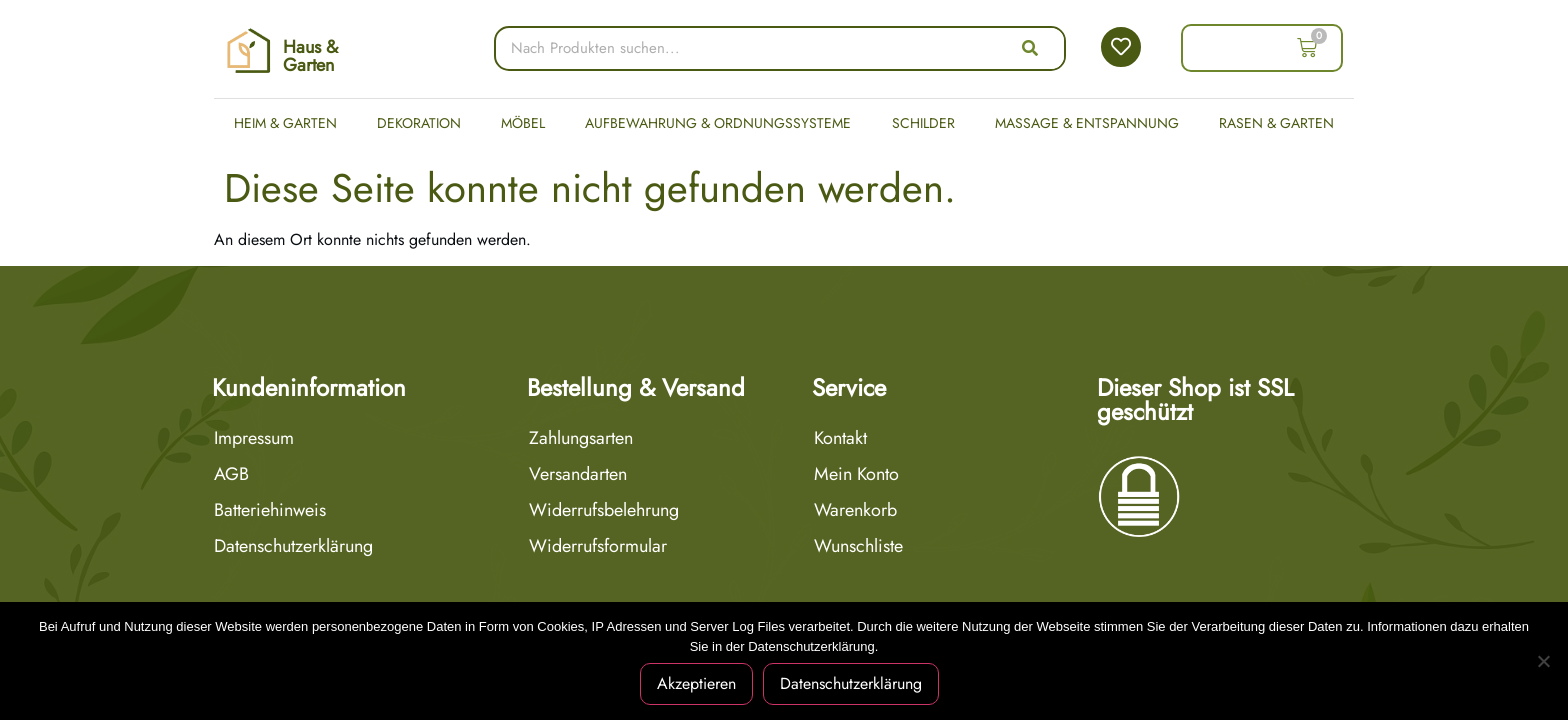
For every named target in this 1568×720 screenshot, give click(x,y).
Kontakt (840, 438)
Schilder (923, 123)
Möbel (523, 123)
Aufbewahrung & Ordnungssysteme (718, 123)
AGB (231, 474)
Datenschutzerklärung (293, 546)
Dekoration (419, 123)
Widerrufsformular (598, 546)
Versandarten (578, 474)
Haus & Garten (310, 56)
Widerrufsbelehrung (604, 510)
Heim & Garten (285, 123)
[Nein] (1543, 661)
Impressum (254, 438)
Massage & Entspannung (1087, 123)
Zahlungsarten (581, 438)
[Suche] (1030, 48)
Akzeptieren (696, 683)
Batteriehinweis (270, 510)
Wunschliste (858, 546)
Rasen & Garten (1276, 123)
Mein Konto (856, 474)
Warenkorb (855, 510)
